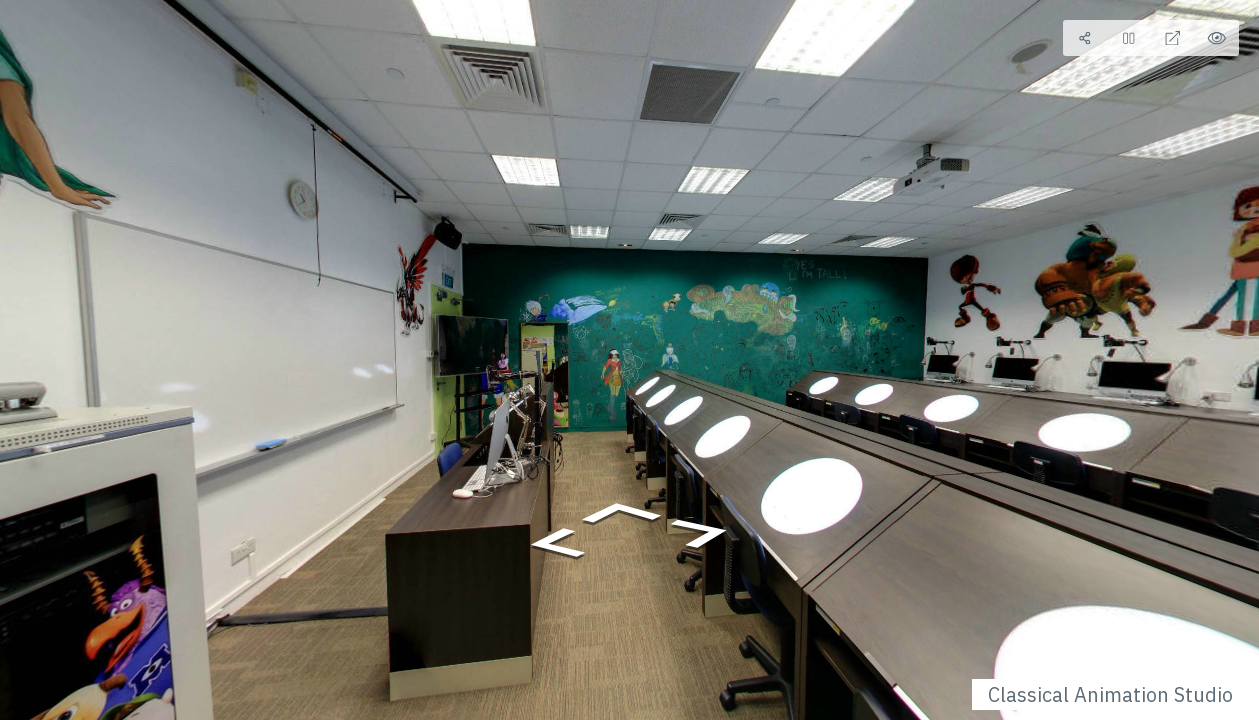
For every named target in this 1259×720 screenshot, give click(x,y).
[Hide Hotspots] (1217, 38)
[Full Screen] (1173, 38)
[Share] (1085, 38)
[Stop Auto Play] (1129, 38)
